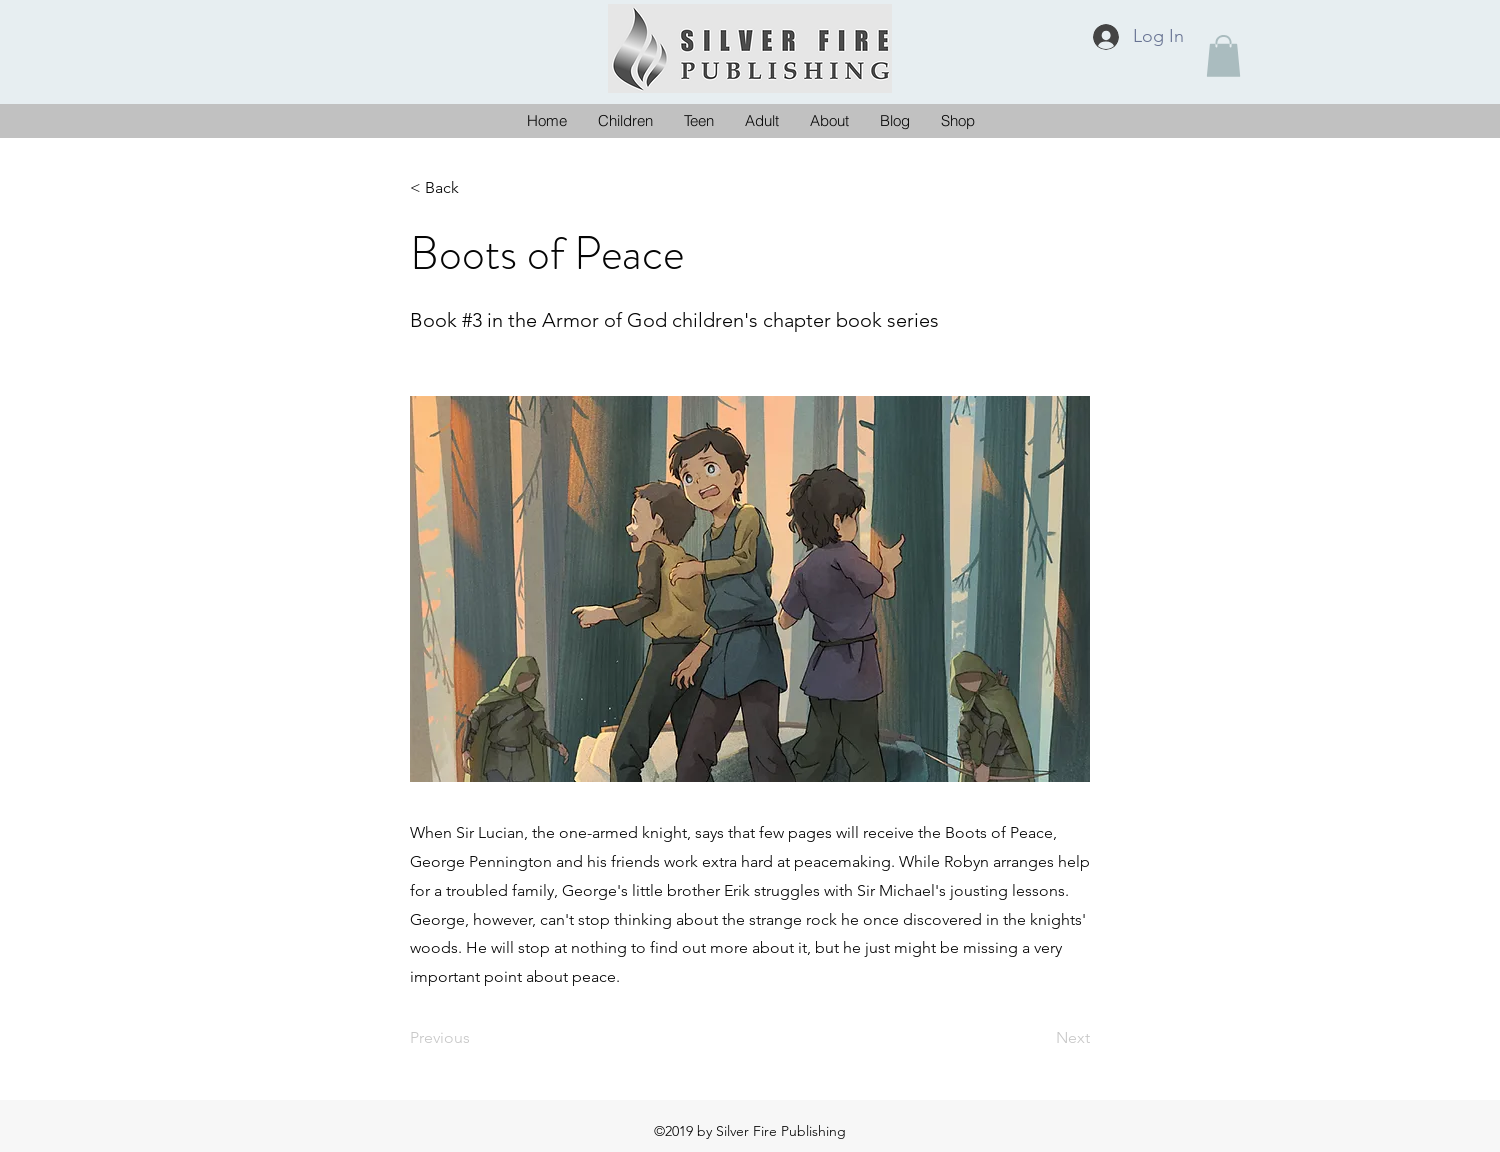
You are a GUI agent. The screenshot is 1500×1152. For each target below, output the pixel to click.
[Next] (1040, 1038)
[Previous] (476, 1038)
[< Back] (476, 188)
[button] (1223, 56)
